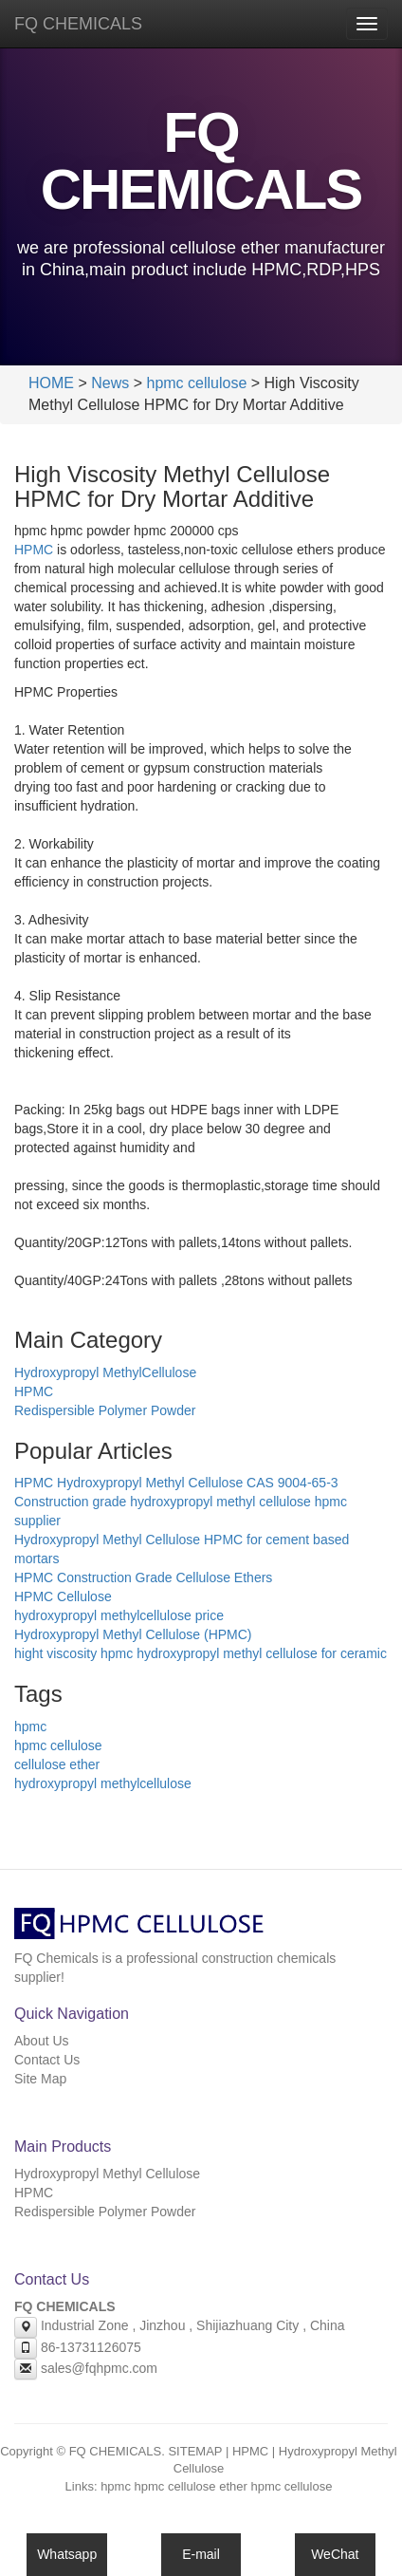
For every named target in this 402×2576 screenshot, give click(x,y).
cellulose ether (57, 1764)
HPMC (33, 549)
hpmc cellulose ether (191, 2486)
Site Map (40, 2078)
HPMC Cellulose (63, 1596)
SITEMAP (195, 2451)
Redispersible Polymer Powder (104, 1410)
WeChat (334, 2554)
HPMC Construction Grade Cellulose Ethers (143, 1577)
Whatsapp (67, 2554)
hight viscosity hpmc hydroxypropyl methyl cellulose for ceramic (200, 1653)
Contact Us (47, 2059)
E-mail (201, 2554)
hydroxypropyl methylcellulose (103, 1783)
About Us (41, 2040)
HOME (51, 383)
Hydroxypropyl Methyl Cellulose (107, 2173)
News (110, 383)
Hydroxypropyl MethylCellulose (105, 1372)
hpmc (30, 1726)
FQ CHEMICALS (78, 23)
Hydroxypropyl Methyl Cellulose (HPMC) (133, 1634)
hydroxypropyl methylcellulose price (119, 1615)
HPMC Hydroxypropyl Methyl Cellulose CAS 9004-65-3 (176, 1482)
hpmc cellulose (196, 383)
